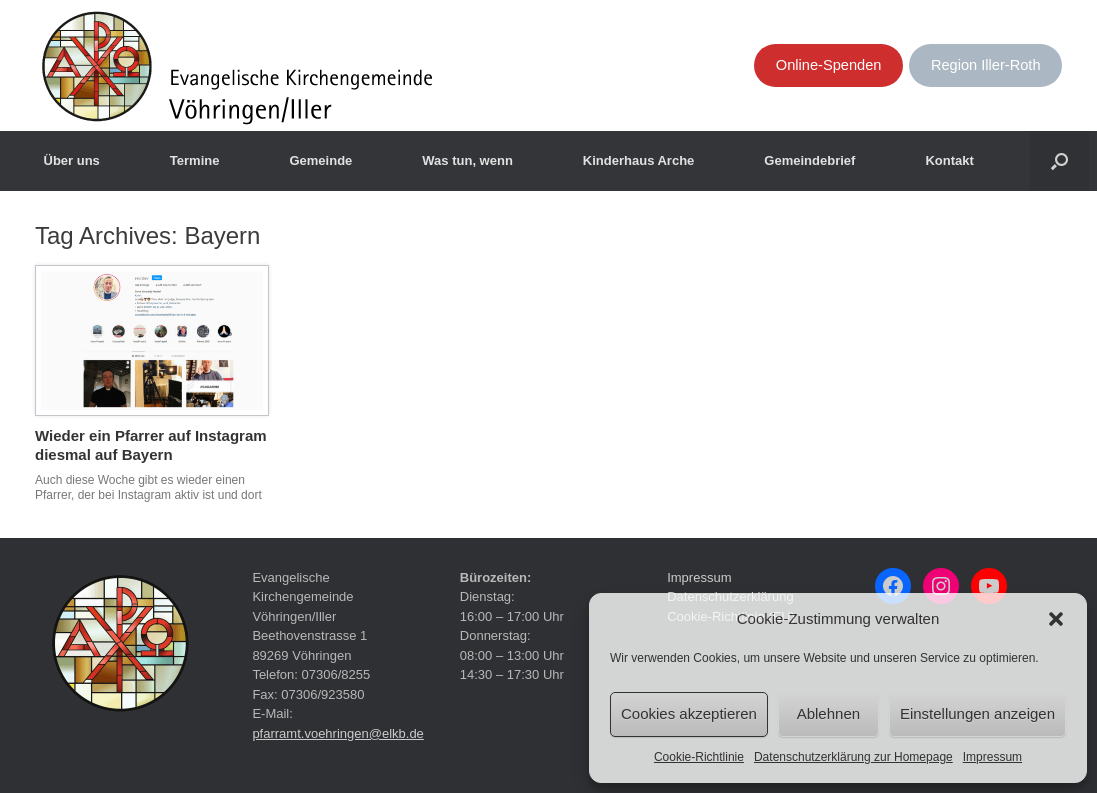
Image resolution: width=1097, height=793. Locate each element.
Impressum (992, 757)
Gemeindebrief (809, 160)
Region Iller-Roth (986, 65)
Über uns (72, 160)
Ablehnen (828, 713)
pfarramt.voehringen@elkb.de (337, 733)
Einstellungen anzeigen (977, 713)
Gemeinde (320, 160)
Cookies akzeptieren (689, 713)
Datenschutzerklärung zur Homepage (853, 757)
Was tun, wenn (467, 160)
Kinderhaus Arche (639, 160)
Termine (195, 160)
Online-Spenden (829, 65)
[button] (1056, 619)
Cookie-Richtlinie (699, 757)
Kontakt (949, 160)
